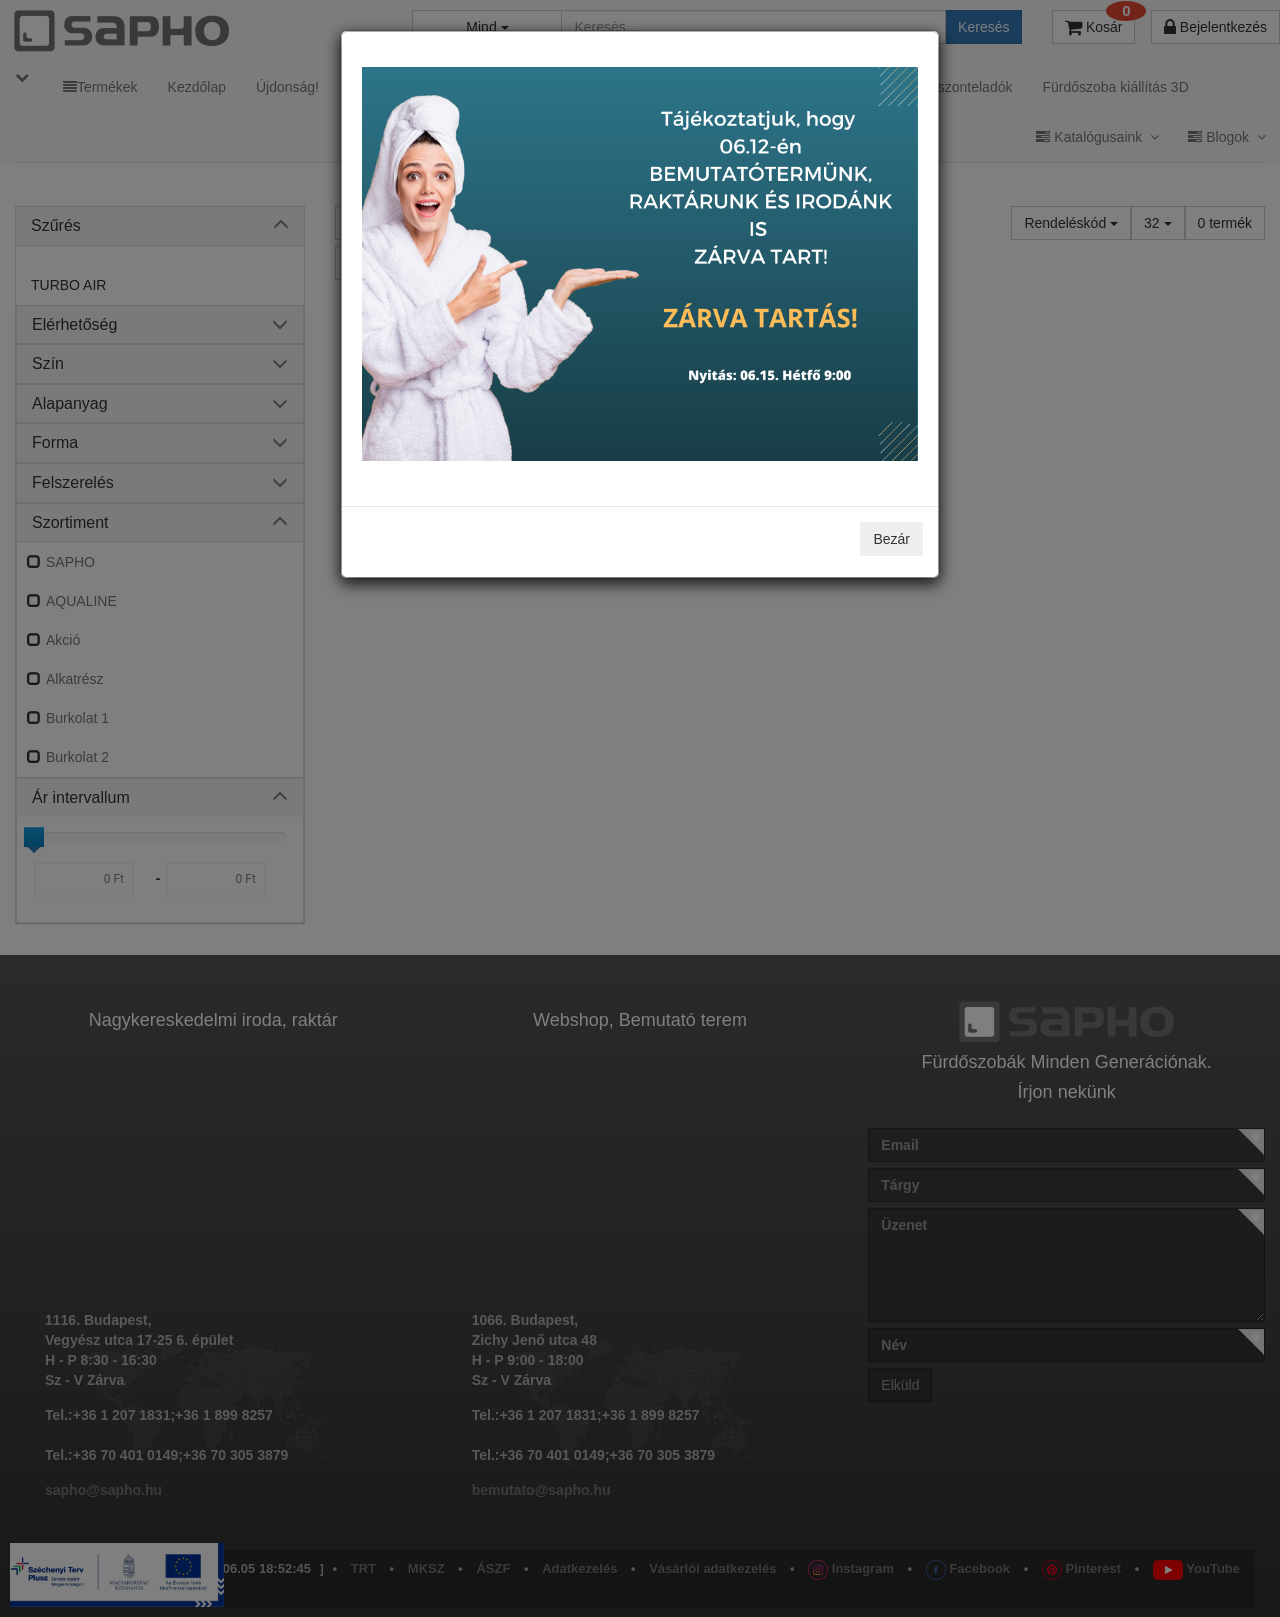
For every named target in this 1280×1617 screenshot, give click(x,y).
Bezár (891, 539)
